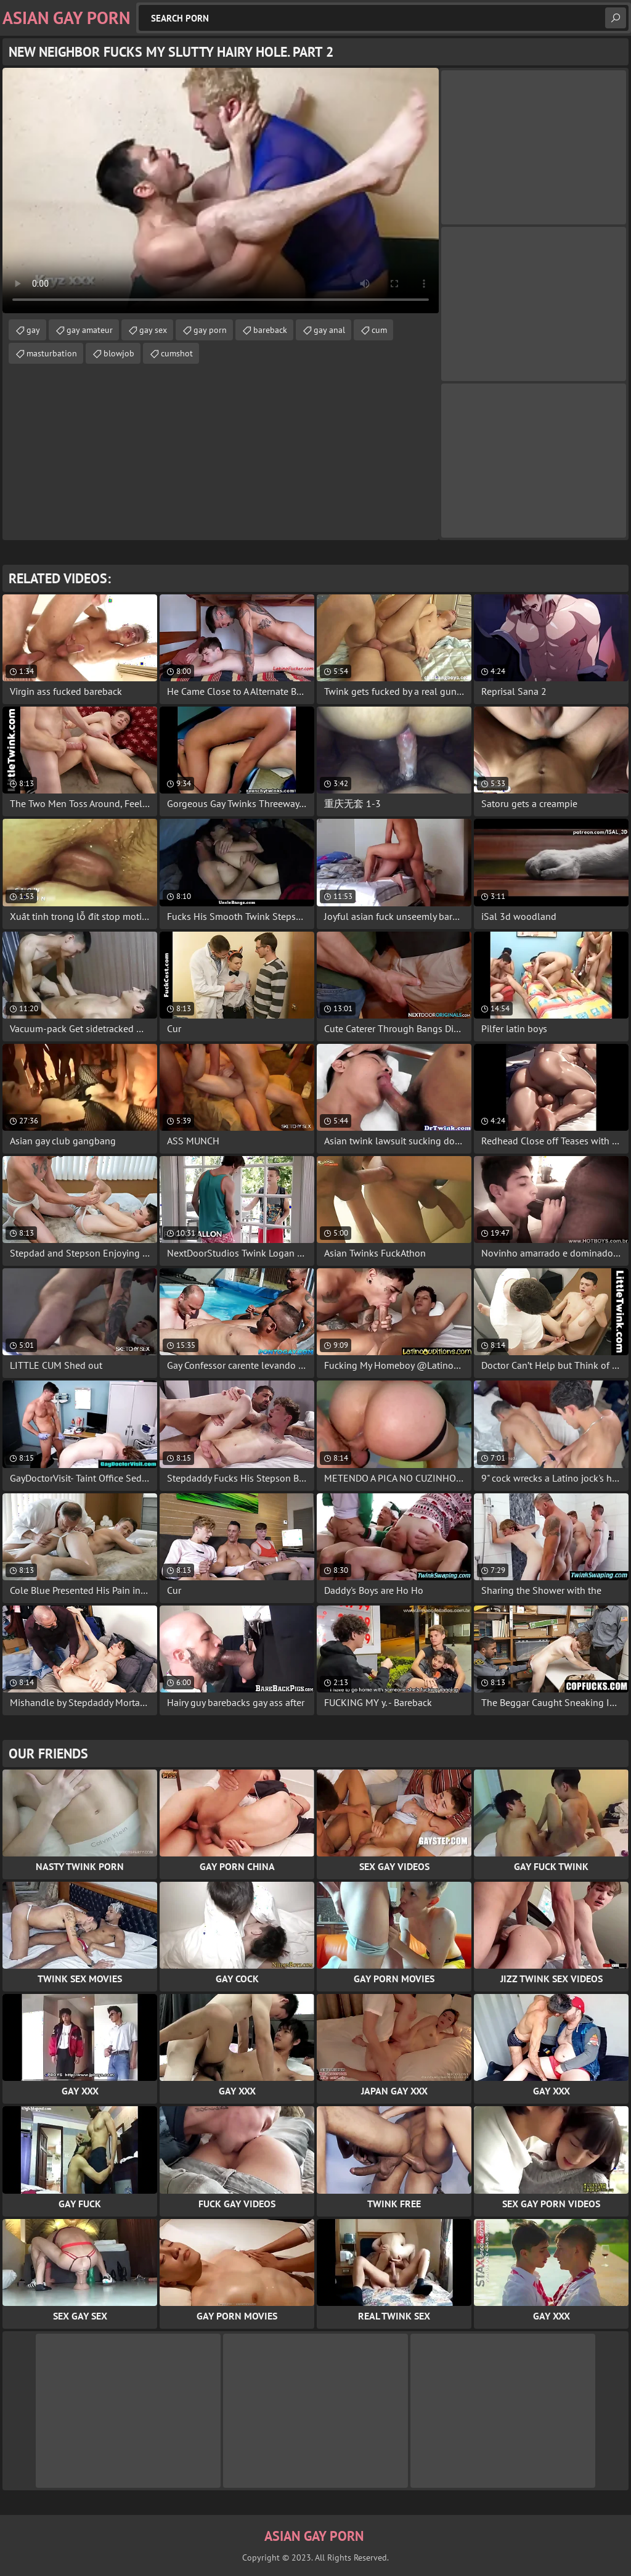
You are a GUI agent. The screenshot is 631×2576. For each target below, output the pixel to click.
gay (33, 329)
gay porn (210, 329)
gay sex (153, 329)
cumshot (177, 353)
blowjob (119, 353)
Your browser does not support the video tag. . (220, 190)
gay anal (329, 329)
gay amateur (90, 329)
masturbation (51, 353)
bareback (270, 329)
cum (379, 329)
